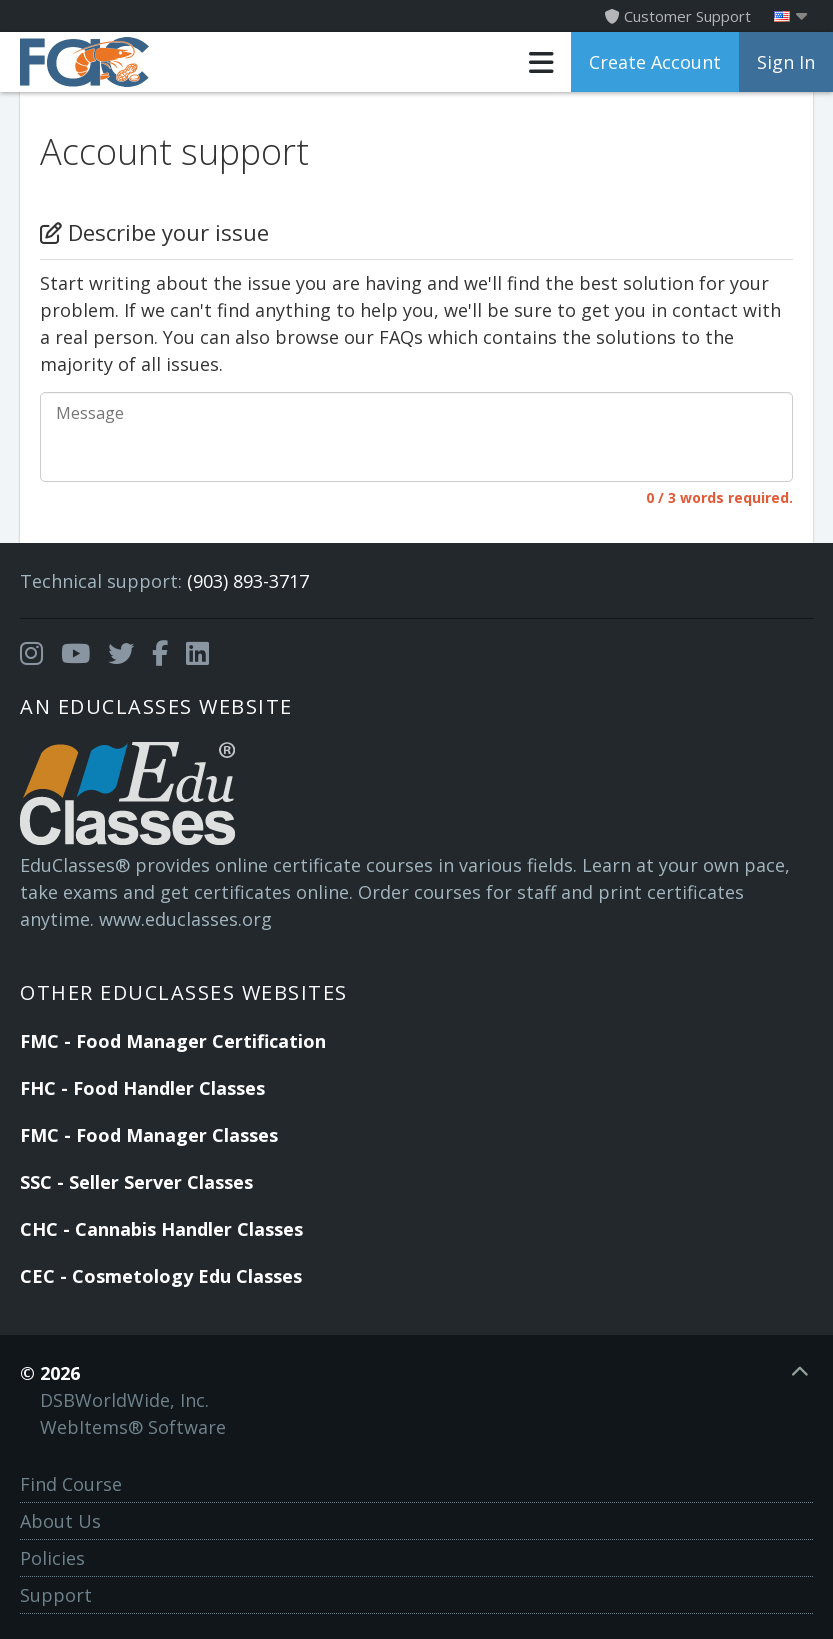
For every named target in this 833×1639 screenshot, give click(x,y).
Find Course (71, 1484)
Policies (52, 1558)
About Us (60, 1521)
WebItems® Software (133, 1427)
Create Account (655, 62)
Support (56, 1595)
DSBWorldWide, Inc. (124, 1400)
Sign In (786, 62)
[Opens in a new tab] (31, 654)
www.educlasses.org (185, 919)
